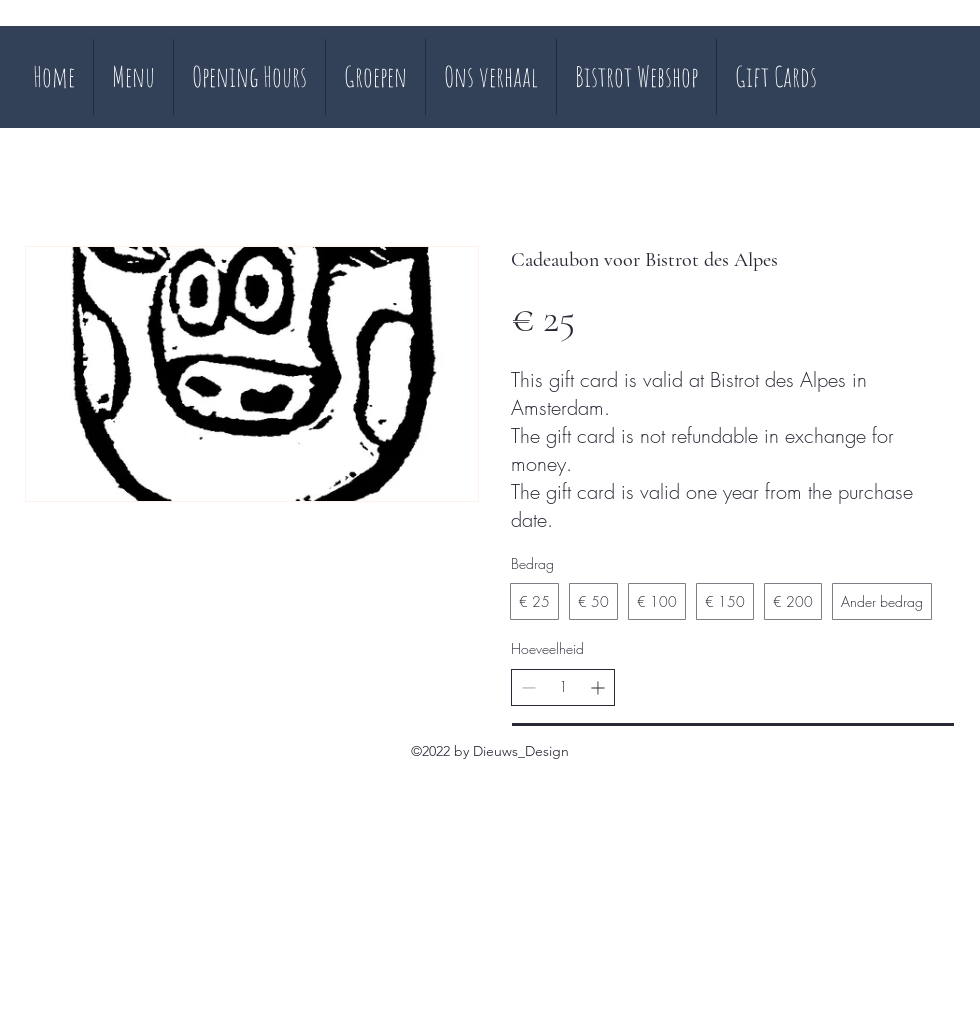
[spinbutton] (563, 687)
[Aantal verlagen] (528, 687)
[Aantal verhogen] (597, 687)
